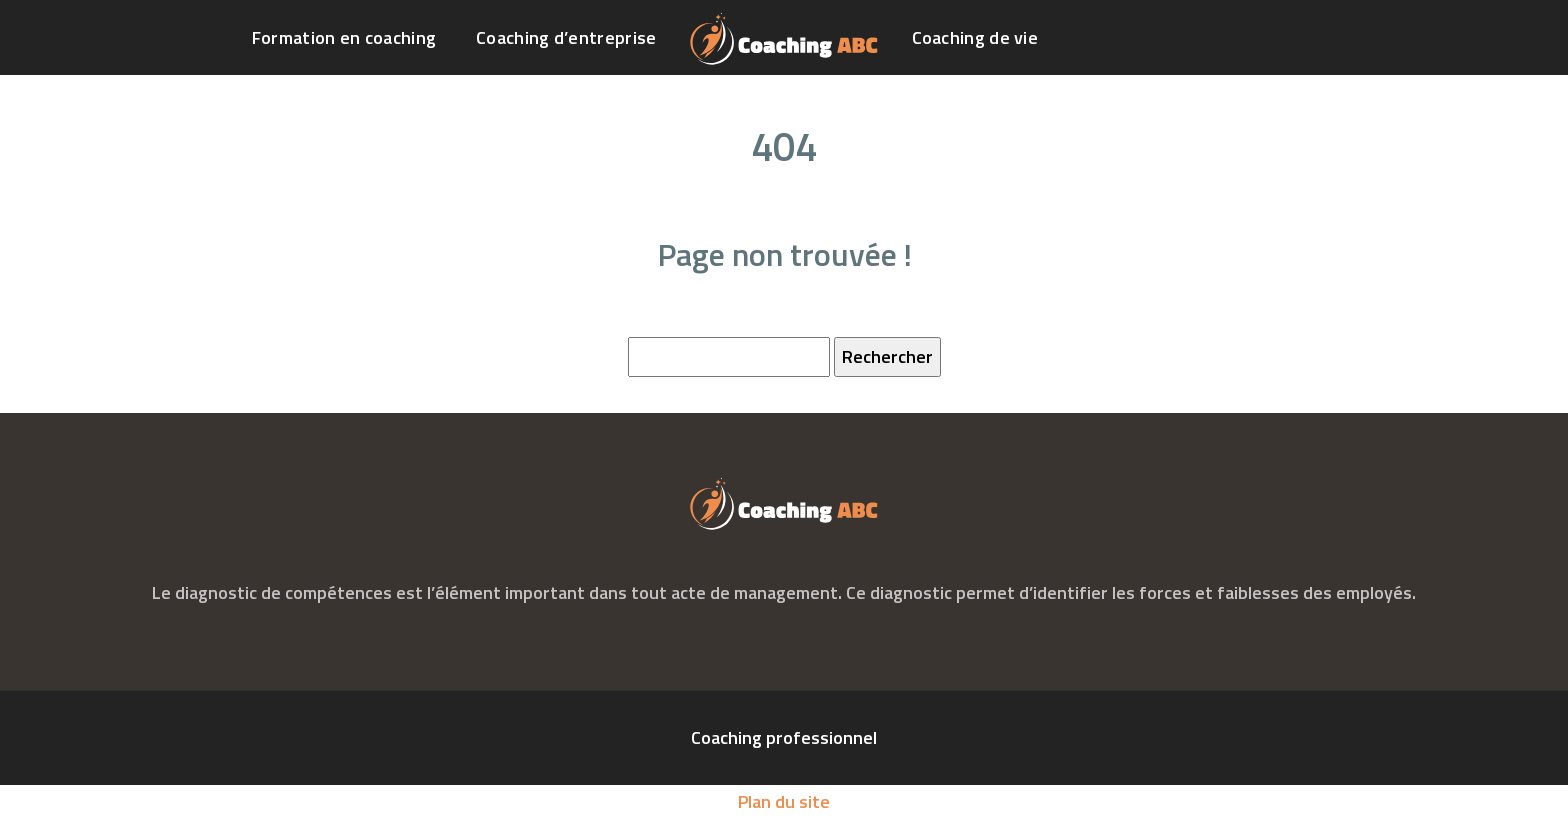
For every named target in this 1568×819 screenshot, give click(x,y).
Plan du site (784, 801)
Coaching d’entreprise (566, 37)
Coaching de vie (975, 37)
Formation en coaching (344, 37)
